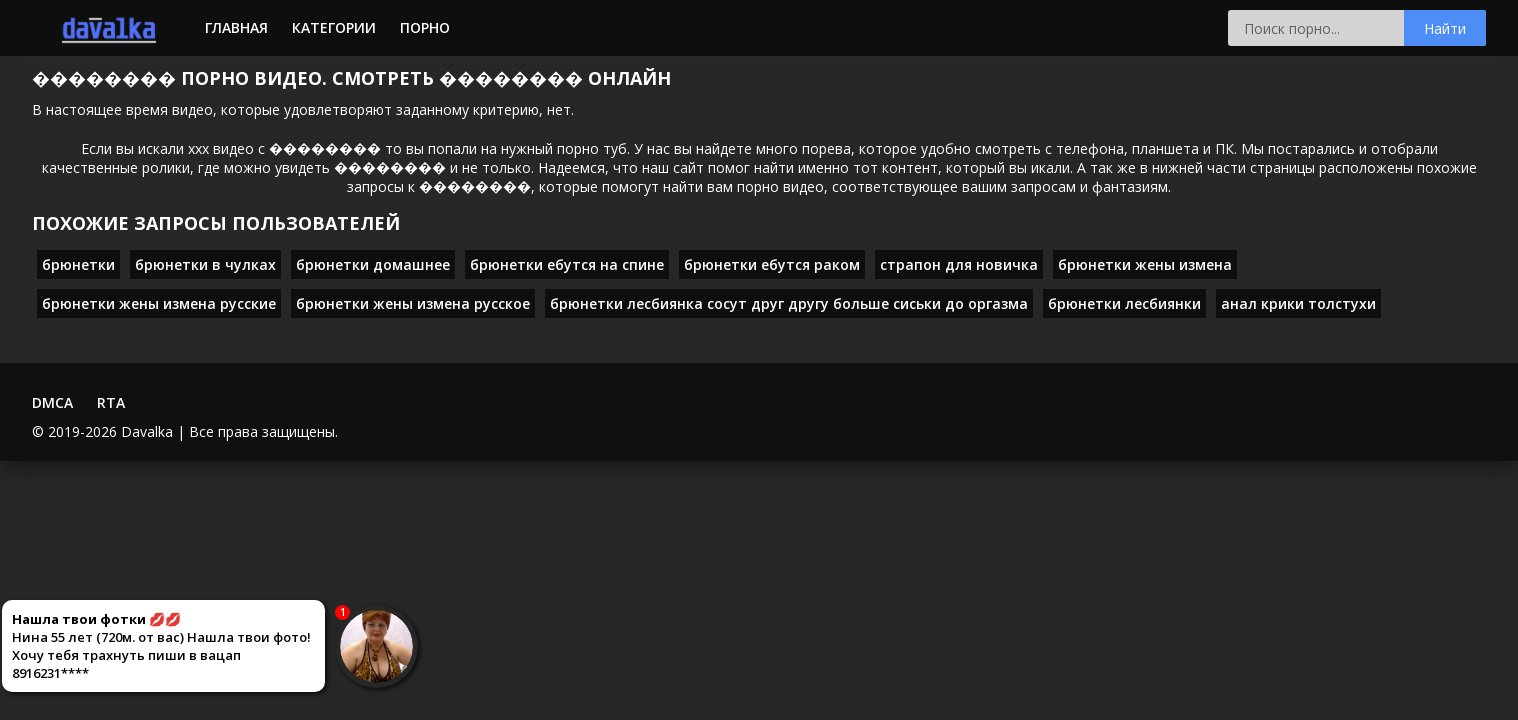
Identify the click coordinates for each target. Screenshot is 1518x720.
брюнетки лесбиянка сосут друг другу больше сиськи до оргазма (789, 303)
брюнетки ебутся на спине (567, 264)
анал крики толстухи (1298, 303)
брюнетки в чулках (205, 264)
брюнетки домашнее (373, 264)
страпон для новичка (959, 264)
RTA (111, 402)
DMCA (52, 402)
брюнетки (78, 264)
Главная (236, 27)
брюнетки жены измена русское (413, 303)
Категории (334, 27)
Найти (1445, 28)
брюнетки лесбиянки (1124, 303)
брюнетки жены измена (1145, 264)
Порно (425, 27)
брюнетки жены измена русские (159, 303)
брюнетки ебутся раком (772, 264)
